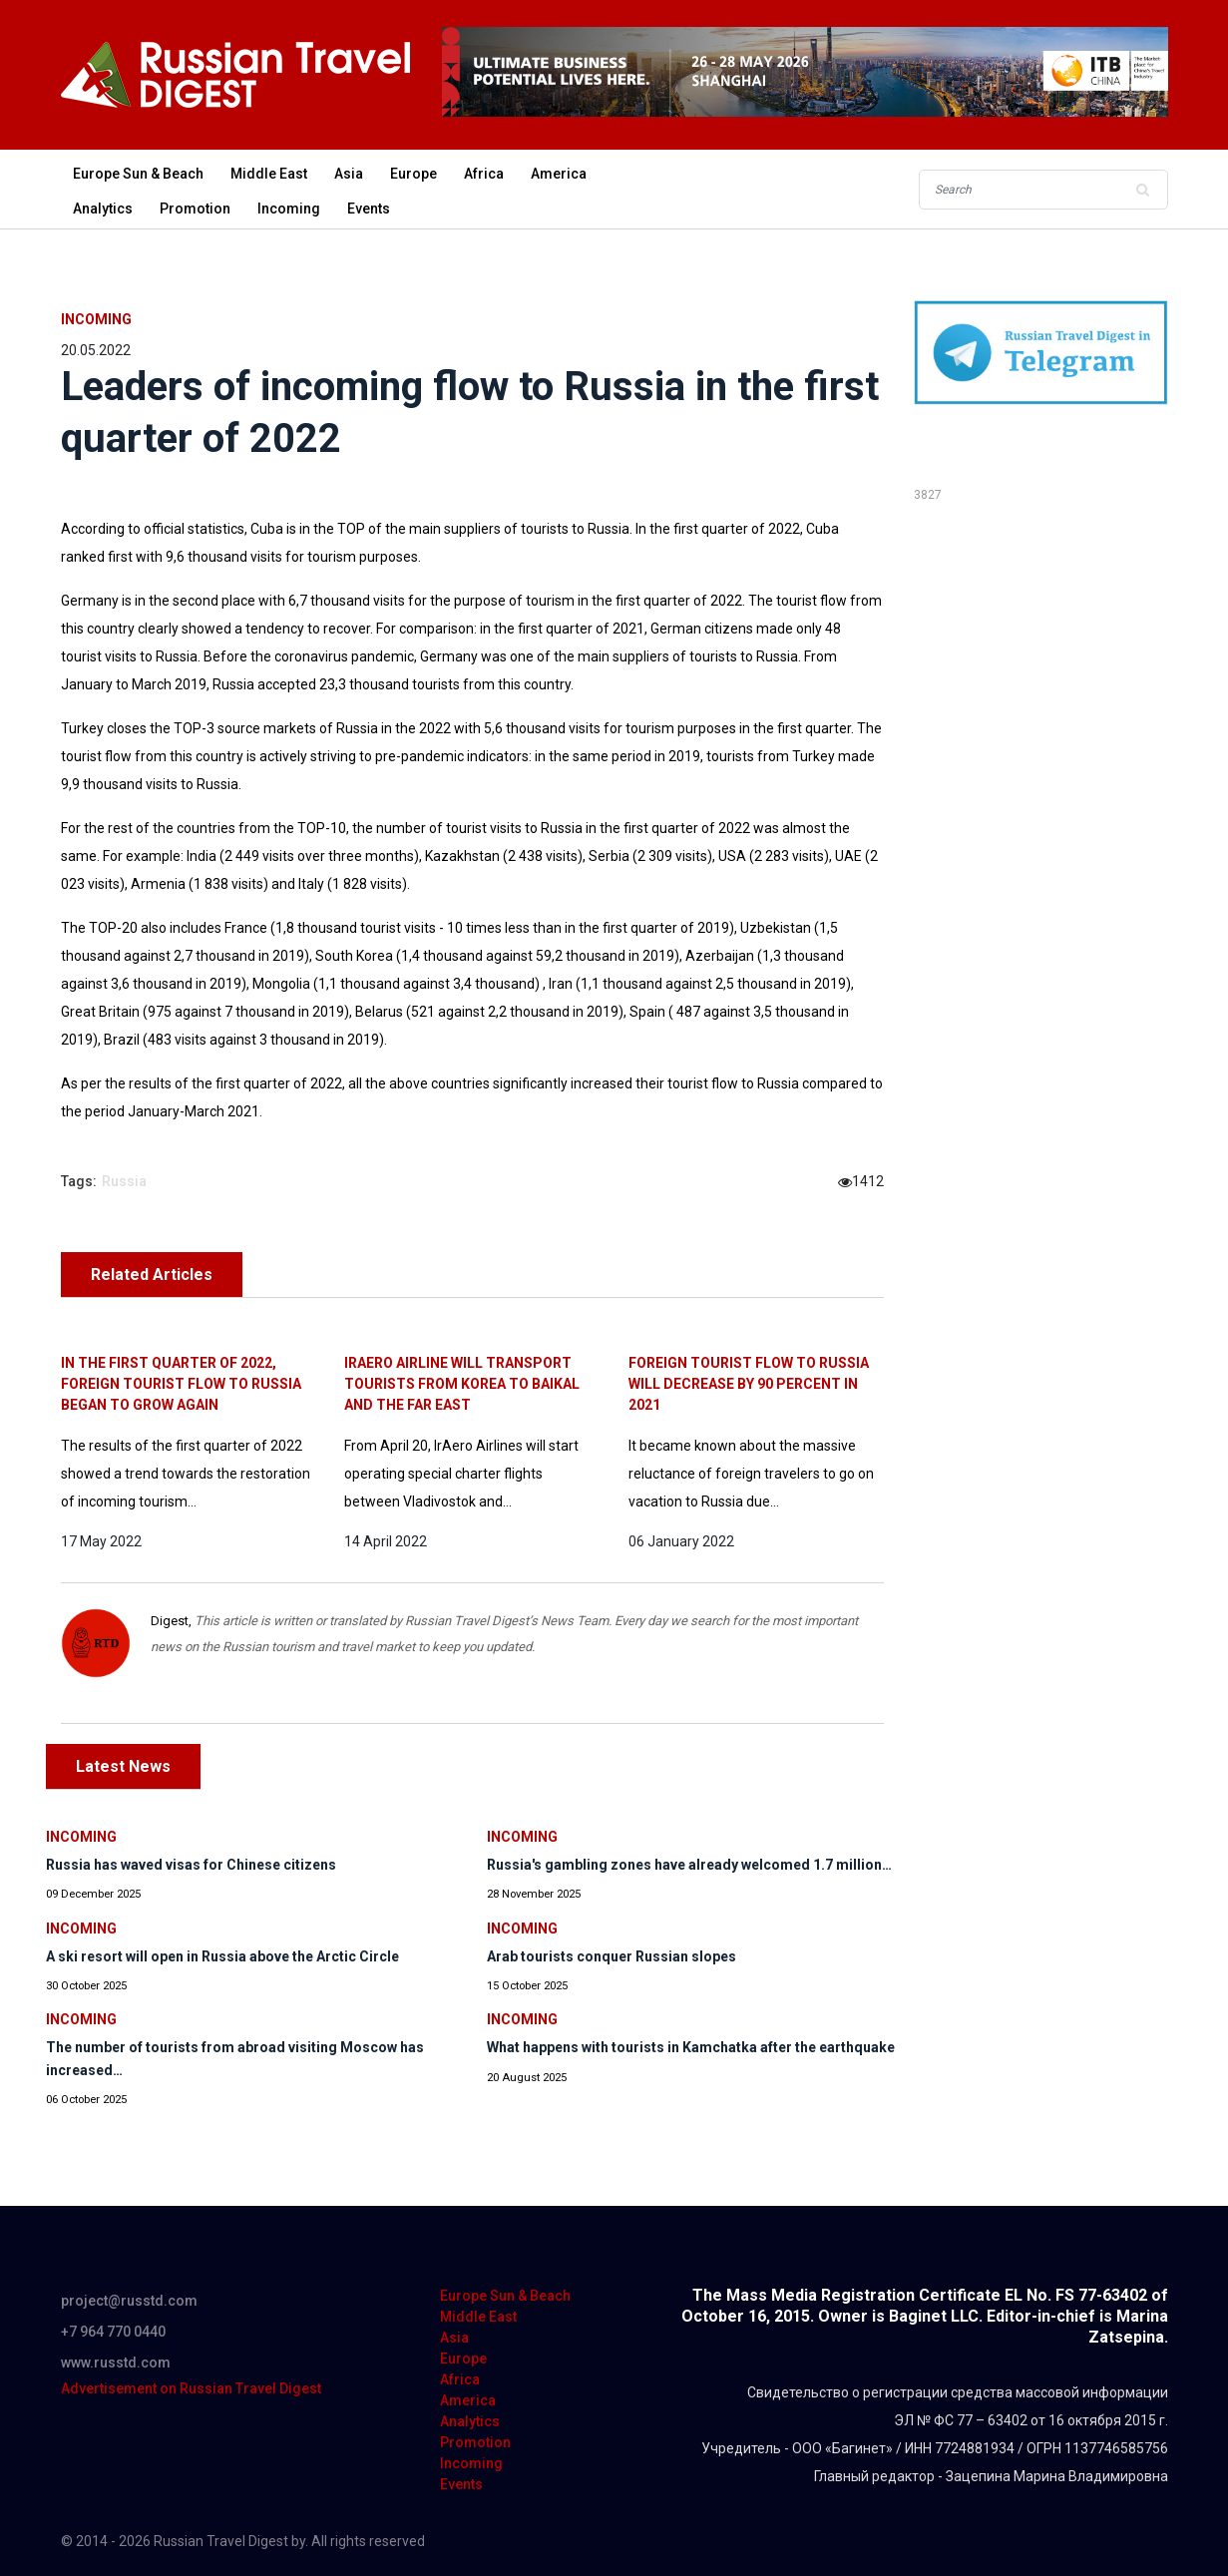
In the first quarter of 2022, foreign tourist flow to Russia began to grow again (181, 1384)
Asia (348, 174)
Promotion (195, 208)
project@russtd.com (129, 2301)
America (559, 174)
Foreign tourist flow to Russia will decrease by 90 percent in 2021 (748, 1384)
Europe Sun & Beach (138, 174)
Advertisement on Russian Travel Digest (191, 2388)
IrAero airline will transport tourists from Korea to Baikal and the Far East (462, 1384)
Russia (124, 1181)
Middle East (268, 174)
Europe (413, 174)
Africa (484, 174)
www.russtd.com (116, 2362)
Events (368, 208)
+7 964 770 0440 (113, 2332)
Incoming (288, 208)
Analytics (103, 208)
